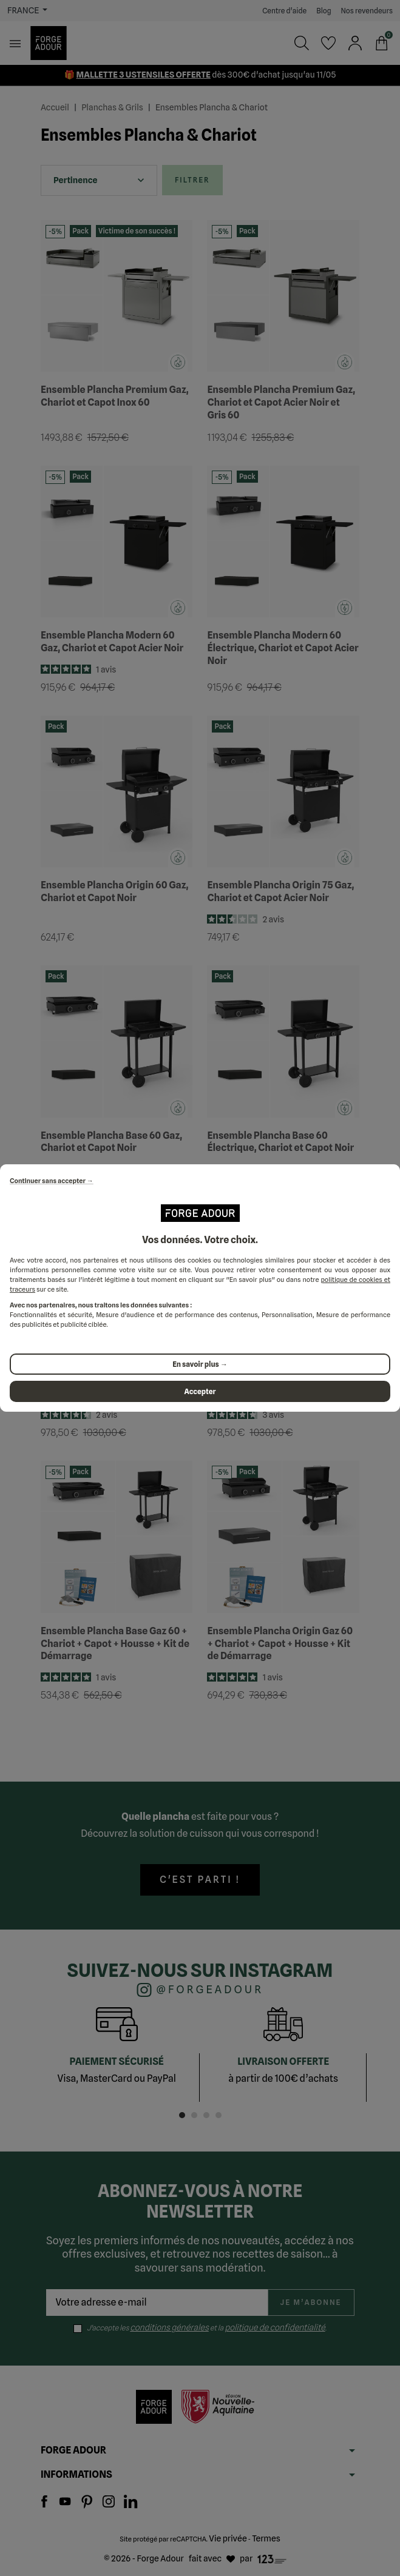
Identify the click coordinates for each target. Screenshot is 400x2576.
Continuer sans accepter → (51, 1181)
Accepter (200, 1391)
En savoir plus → (200, 1364)
